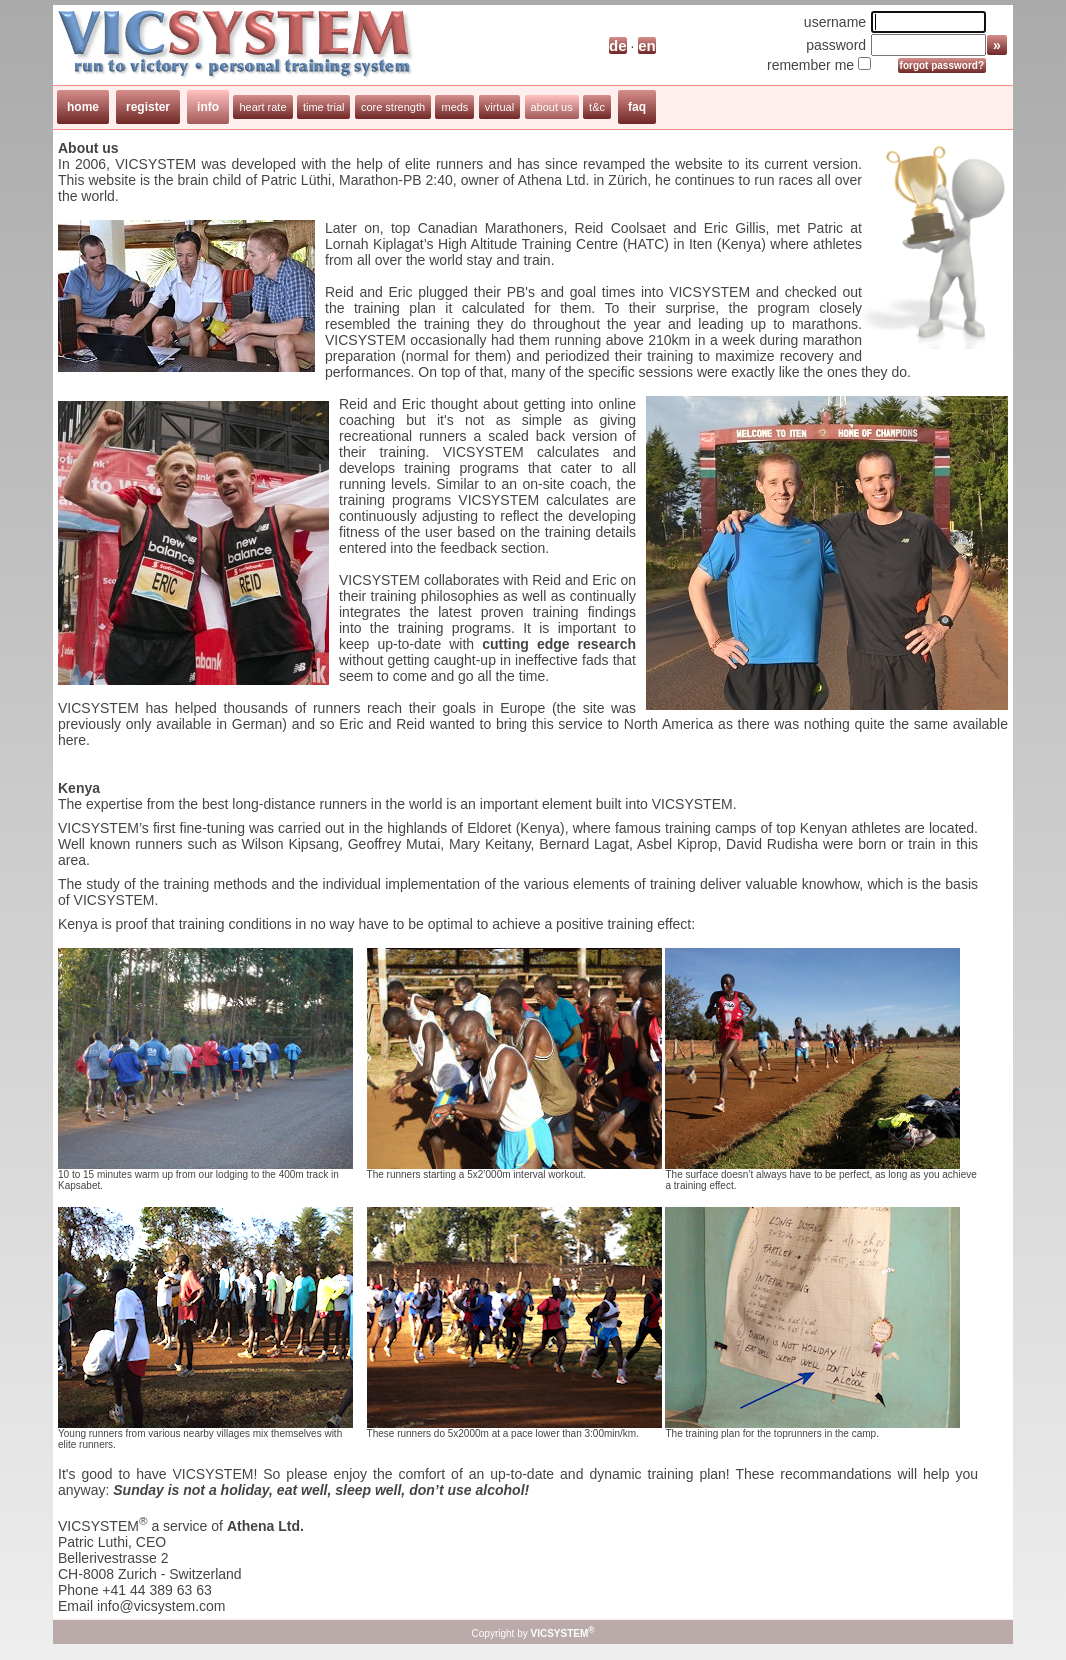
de (618, 45)
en (647, 45)
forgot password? (942, 65)
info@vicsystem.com (161, 1606)
